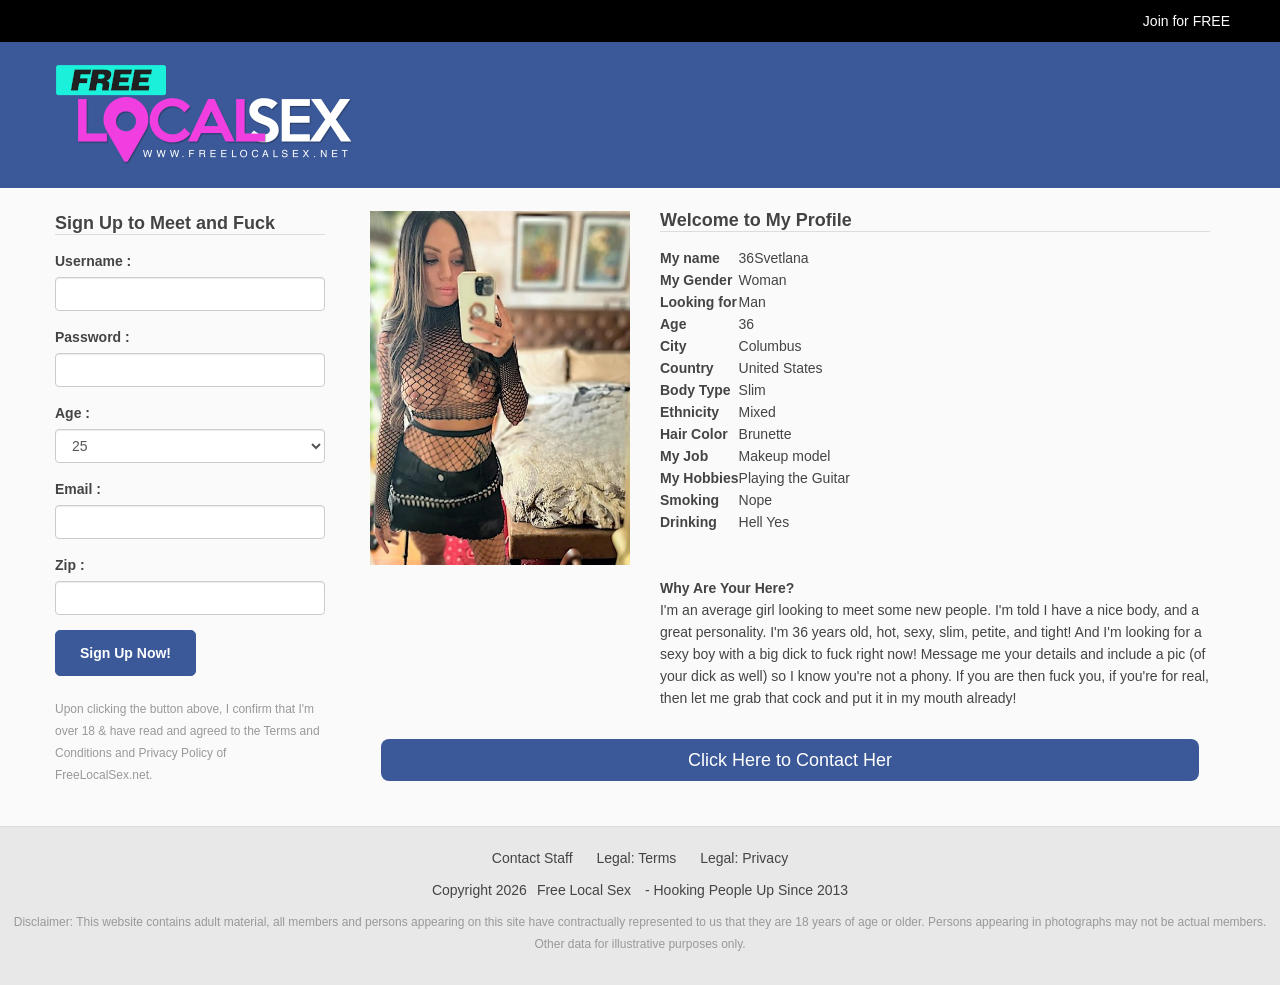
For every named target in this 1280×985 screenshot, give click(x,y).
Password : (92, 337)
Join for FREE (1186, 21)
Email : (78, 489)
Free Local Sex (584, 890)
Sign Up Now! (125, 653)
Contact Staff (532, 858)
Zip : (70, 565)
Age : (72, 413)
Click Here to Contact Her (790, 760)
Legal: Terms (636, 858)
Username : (93, 261)
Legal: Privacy (744, 858)
